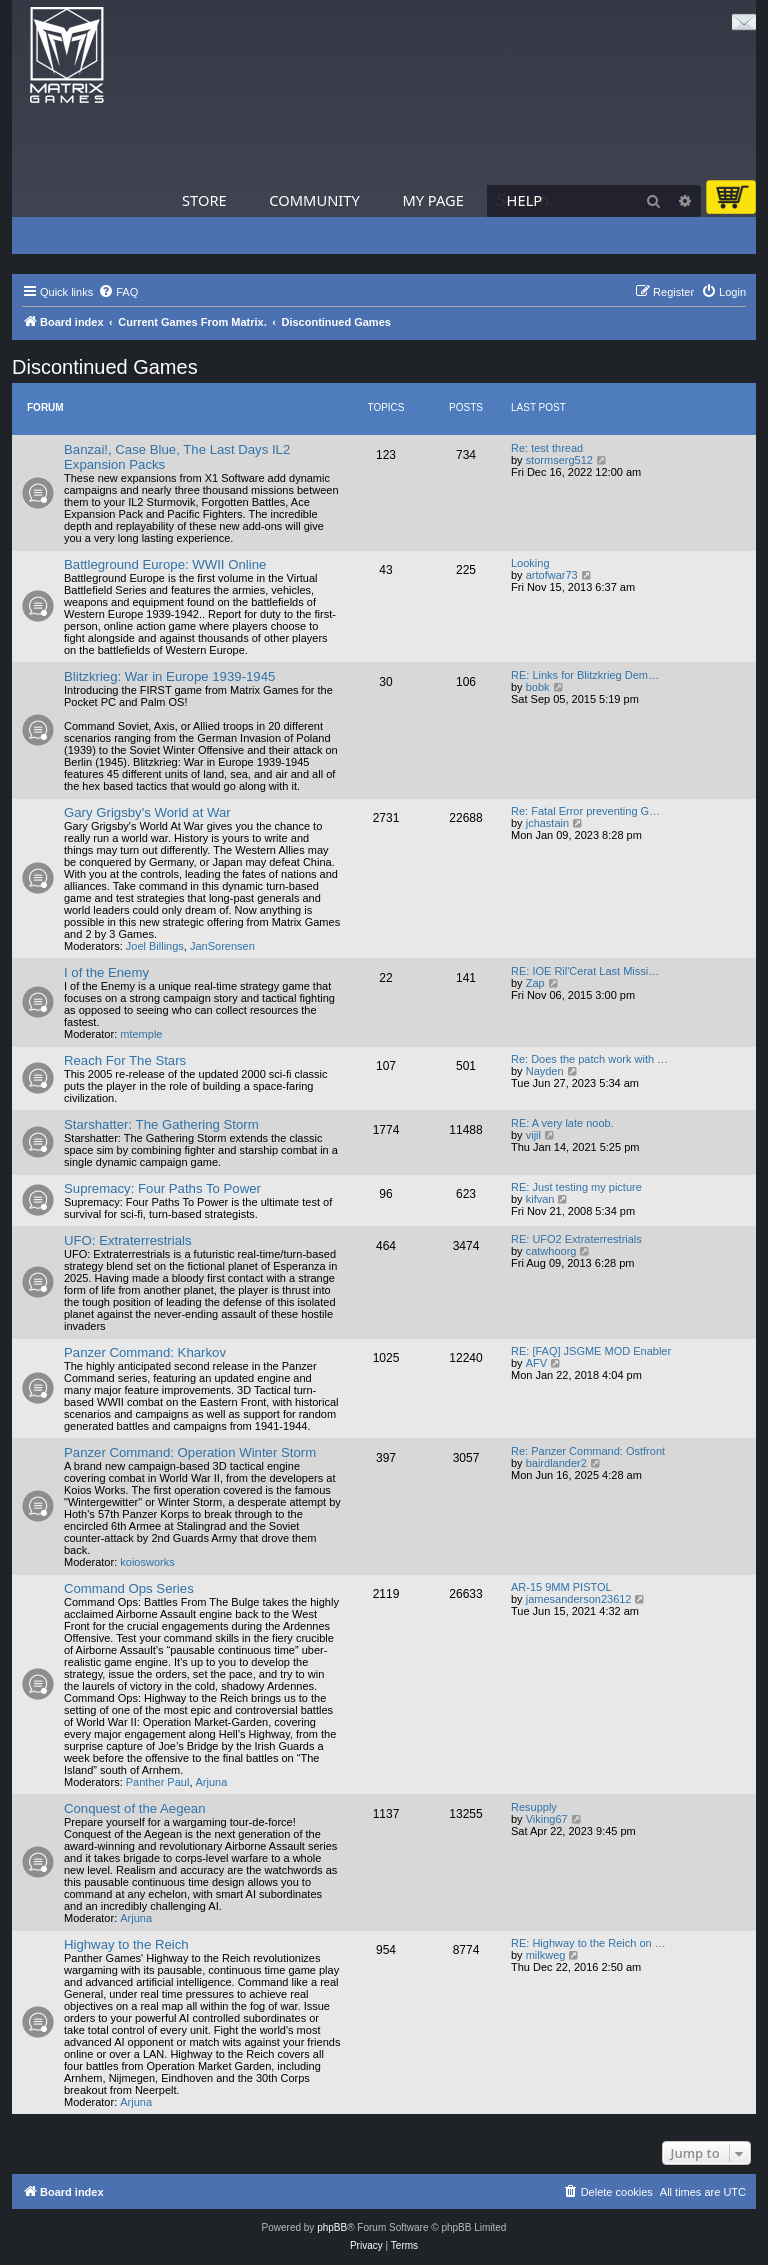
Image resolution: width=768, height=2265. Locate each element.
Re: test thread (547, 448)
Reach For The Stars (125, 1060)
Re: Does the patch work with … (589, 1059)
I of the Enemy (106, 972)
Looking (530, 563)
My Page (433, 200)
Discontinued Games (105, 367)
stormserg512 (559, 460)
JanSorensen (222, 946)
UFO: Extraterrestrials (128, 1240)
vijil (533, 1135)
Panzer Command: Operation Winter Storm (190, 1452)
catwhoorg (551, 1251)
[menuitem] (118, 292)
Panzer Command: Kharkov (145, 1352)
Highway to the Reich (126, 1944)
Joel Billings (155, 946)
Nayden (545, 1071)
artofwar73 (552, 575)
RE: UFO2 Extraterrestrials (576, 1239)
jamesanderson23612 (579, 1599)
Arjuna (212, 1782)
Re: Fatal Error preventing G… (585, 811)
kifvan (540, 1199)
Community (314, 200)
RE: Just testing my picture (576, 1187)
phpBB (332, 2227)
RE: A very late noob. (562, 1123)
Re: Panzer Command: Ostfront (588, 1451)
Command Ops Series (129, 1588)
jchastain (547, 823)
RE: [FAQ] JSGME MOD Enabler (591, 1351)
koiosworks (147, 1562)
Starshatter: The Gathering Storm (161, 1124)
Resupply (534, 1807)
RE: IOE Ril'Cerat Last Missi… (585, 971)
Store (204, 200)
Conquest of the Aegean (135, 1808)
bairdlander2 (556, 1463)
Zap (535, 983)
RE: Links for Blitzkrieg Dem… (585, 675)
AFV (536, 1363)
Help (525, 200)
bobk (538, 687)
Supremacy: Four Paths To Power (162, 1188)
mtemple (141, 1034)
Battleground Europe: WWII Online (165, 564)
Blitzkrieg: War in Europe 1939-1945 (169, 676)
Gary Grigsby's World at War (147, 812)
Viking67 (547, 1819)
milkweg (546, 1955)
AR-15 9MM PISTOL (561, 1587)
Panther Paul (158, 1782)
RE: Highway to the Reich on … (588, 1943)
